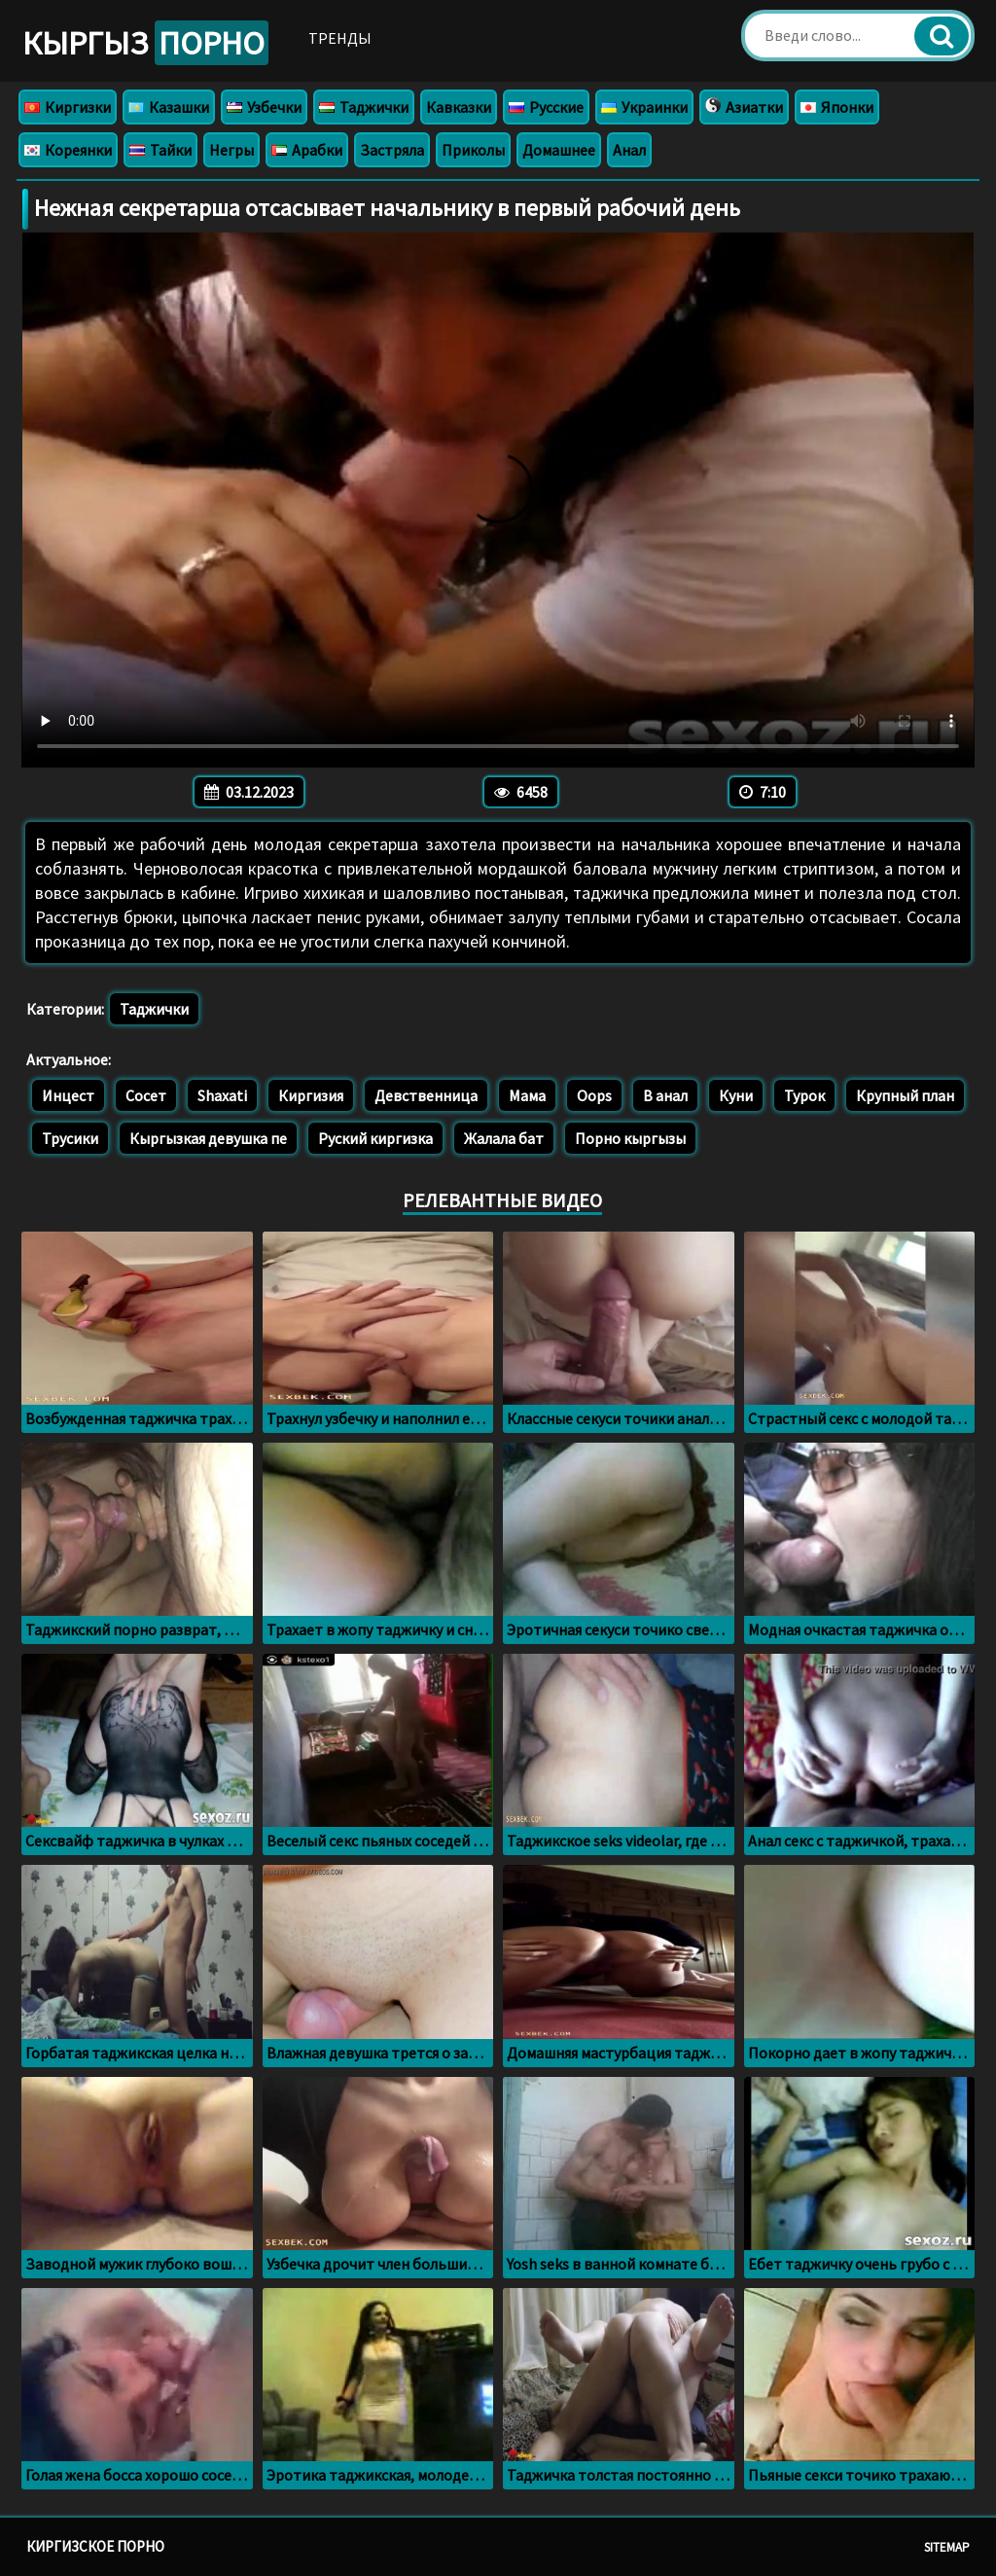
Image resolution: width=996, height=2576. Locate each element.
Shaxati (222, 1095)
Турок (804, 1095)
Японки (836, 107)
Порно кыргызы (630, 1138)
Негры (231, 150)
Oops (594, 1095)
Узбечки (264, 107)
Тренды (340, 38)
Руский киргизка (375, 1138)
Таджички (364, 107)
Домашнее (558, 150)
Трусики (70, 1138)
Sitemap (947, 2547)
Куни (736, 1095)
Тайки (160, 150)
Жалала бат (504, 1138)
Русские (546, 107)
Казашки (168, 107)
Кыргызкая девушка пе (208, 1138)
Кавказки (458, 107)
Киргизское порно (95, 2546)
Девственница (426, 1095)
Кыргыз (145, 42)
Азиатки (744, 107)
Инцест (68, 1095)
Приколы (473, 150)
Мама (527, 1095)
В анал (665, 1095)
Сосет (145, 1095)
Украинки (644, 107)
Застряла (392, 150)
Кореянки (68, 150)
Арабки (306, 150)
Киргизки (67, 107)
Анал (629, 150)
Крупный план (905, 1095)
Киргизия (310, 1095)
